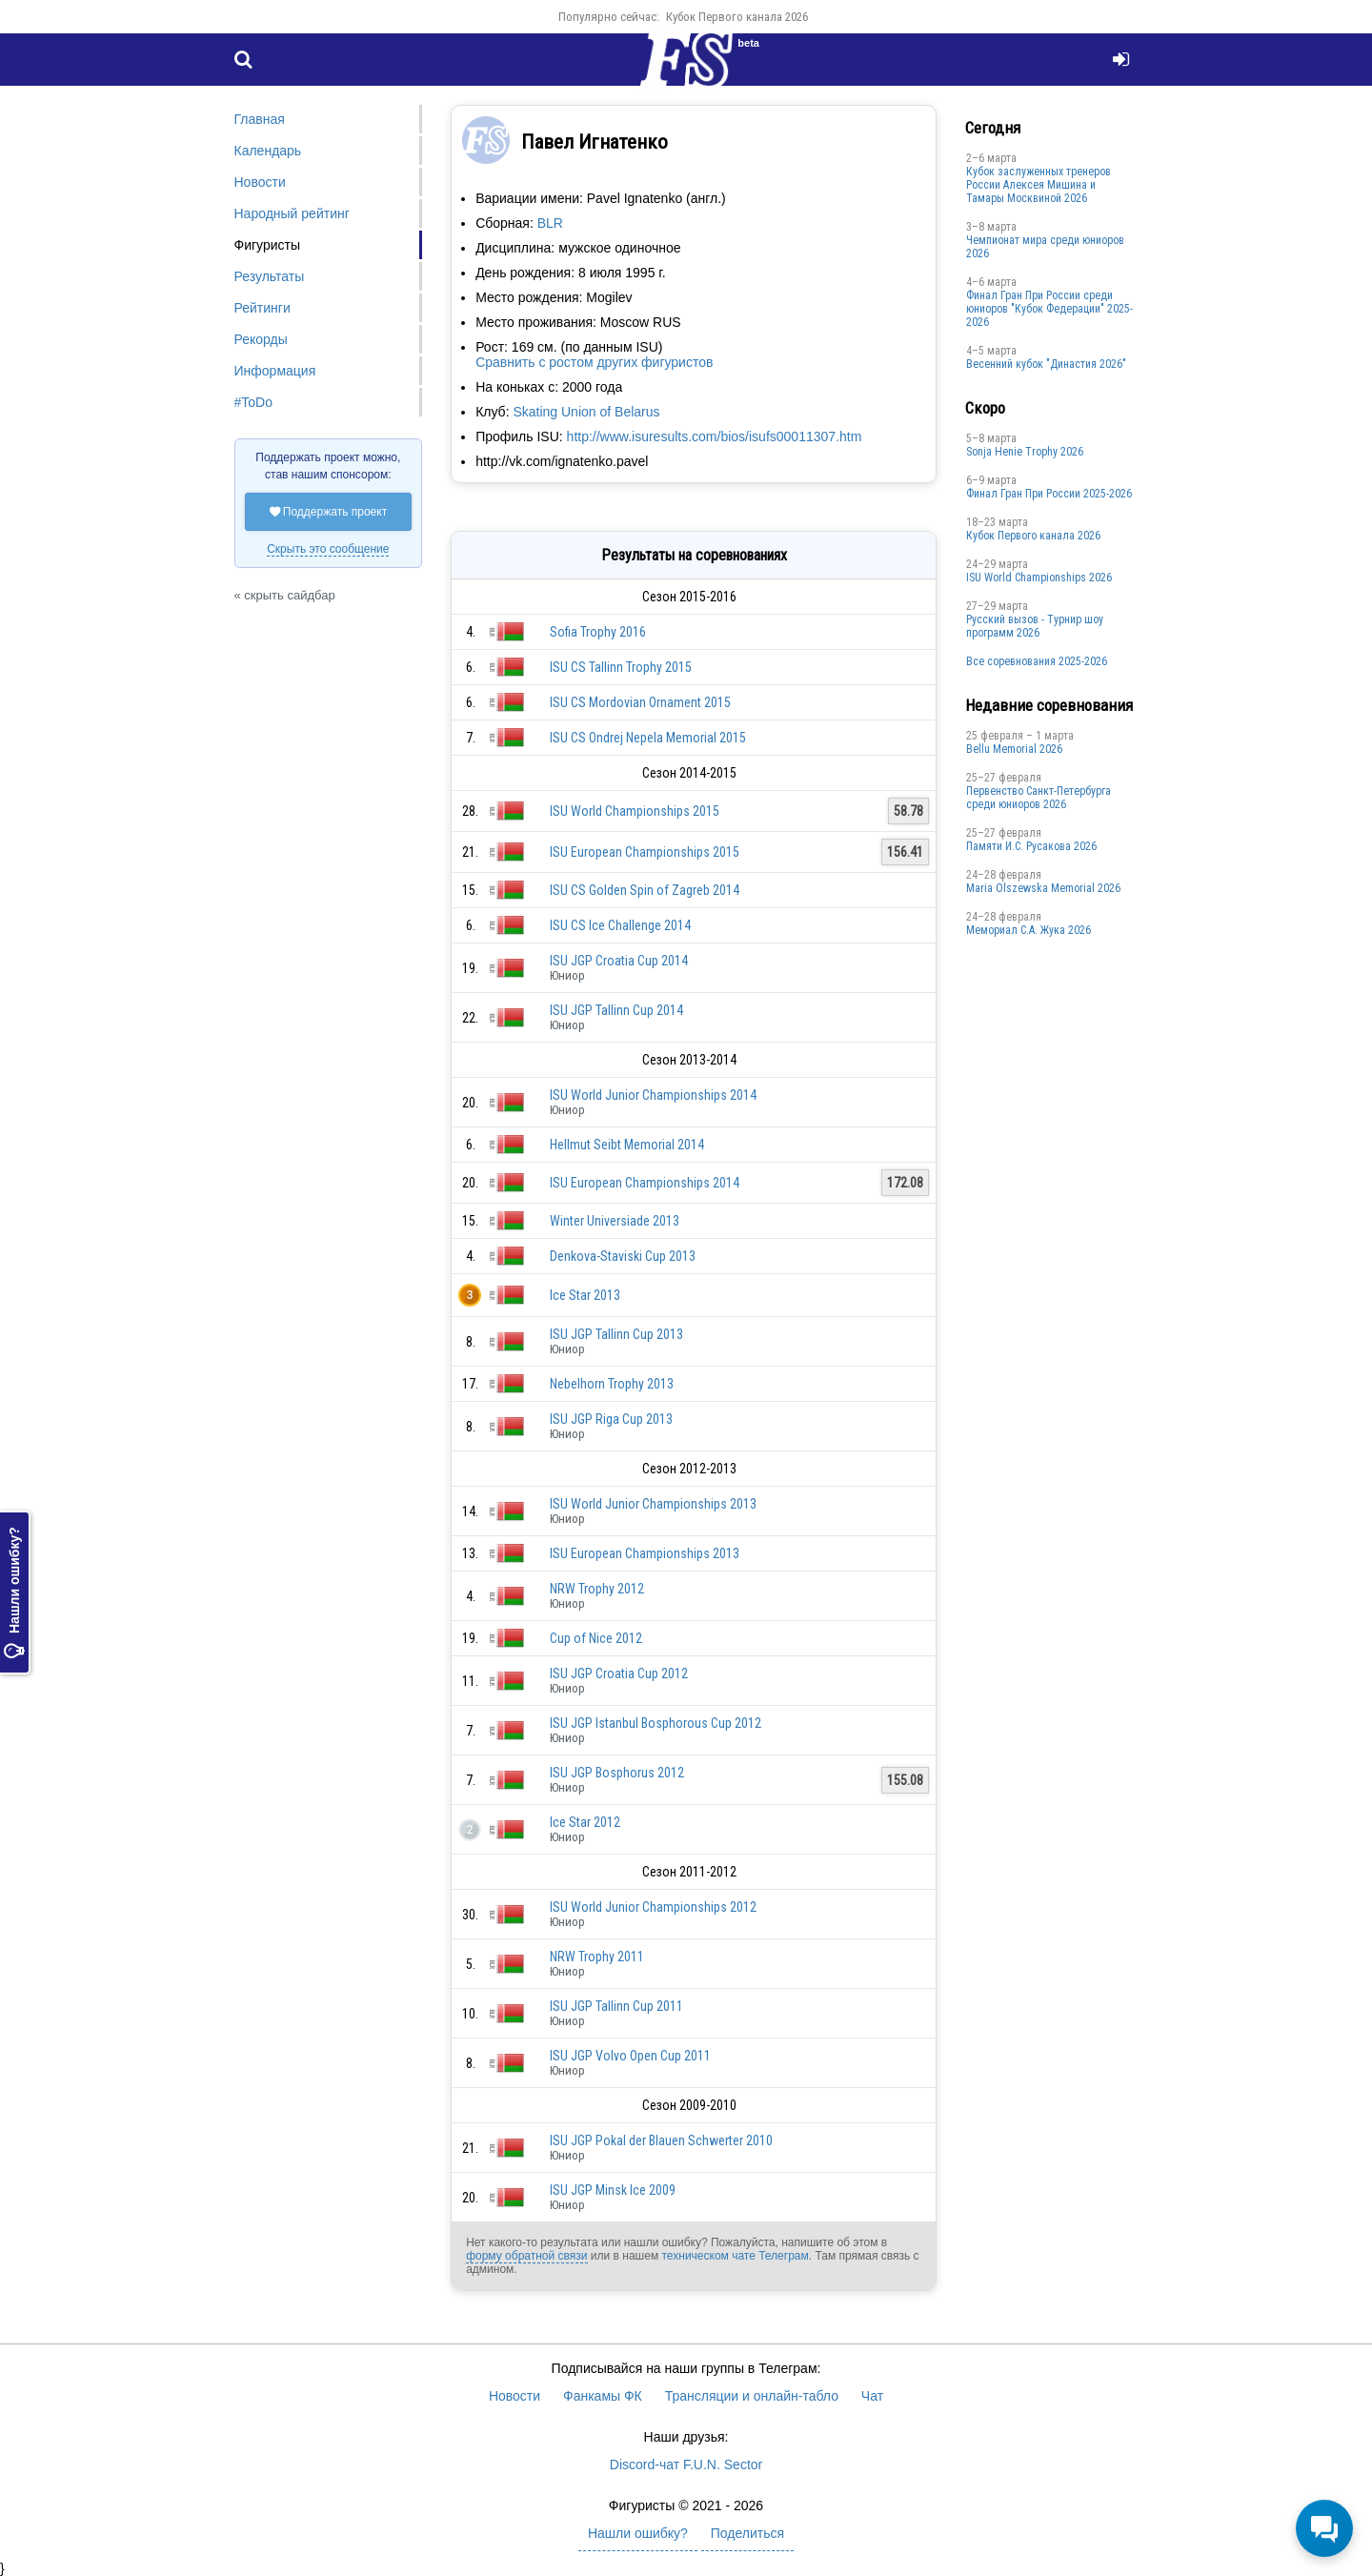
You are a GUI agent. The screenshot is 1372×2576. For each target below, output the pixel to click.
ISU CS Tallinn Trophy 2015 (621, 667)
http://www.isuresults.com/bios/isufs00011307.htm (714, 436)
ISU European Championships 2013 (644, 1553)
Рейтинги (262, 307)
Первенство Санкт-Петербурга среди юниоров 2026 (1038, 797)
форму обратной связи (526, 2255)
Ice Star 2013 (585, 1295)
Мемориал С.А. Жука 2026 (1028, 930)
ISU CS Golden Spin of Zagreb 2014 (644, 890)
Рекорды (261, 339)
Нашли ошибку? (14, 1592)
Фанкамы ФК (602, 2396)
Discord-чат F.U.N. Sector (686, 2464)
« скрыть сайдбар (284, 595)
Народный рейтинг (292, 213)
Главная (259, 119)
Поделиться (747, 2533)
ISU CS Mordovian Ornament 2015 (640, 702)
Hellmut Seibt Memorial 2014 (627, 1144)
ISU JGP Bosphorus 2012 (617, 1772)
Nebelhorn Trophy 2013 (612, 1383)
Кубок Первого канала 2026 (737, 17)
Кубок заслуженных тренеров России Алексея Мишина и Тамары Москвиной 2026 (1038, 185)
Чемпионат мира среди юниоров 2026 (1045, 246)
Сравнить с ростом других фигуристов (594, 362)
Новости (260, 182)
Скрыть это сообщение (328, 549)
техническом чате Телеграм (734, 2255)
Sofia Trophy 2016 (598, 631)
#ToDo (253, 402)
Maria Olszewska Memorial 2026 (1043, 888)
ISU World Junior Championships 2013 (653, 1503)
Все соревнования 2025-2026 (1036, 661)
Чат (872, 2396)
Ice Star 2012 (585, 1822)
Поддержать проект (329, 511)
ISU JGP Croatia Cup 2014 (619, 960)
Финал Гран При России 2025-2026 (1049, 493)
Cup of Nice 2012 (596, 1638)
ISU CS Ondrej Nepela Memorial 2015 (648, 737)
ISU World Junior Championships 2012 (653, 1907)
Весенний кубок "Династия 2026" (1046, 364)
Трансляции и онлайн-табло (751, 2396)
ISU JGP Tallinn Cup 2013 (616, 1334)
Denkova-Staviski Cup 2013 (623, 1256)
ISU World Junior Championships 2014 (653, 1095)
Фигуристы (267, 245)
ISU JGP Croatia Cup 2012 (619, 1673)
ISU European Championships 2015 (644, 852)
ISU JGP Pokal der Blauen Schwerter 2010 (661, 2140)
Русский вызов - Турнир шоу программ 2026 (1034, 626)
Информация (275, 370)
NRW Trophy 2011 (597, 1956)
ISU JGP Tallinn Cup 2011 (616, 2006)
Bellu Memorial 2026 (1014, 749)
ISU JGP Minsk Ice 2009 (613, 2190)
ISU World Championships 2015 (634, 811)
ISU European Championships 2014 (644, 1182)
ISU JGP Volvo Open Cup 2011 (630, 2055)
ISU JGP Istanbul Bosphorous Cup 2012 (655, 1723)
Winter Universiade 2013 (614, 1220)
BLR (550, 223)
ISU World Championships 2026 (1039, 577)
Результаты (269, 276)
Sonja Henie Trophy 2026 (1024, 451)
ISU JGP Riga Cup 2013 (611, 1419)
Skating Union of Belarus (586, 411)
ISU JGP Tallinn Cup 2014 (616, 1010)
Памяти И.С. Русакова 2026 (1031, 846)
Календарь (268, 150)
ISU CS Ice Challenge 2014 (620, 925)
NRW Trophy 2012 (597, 1588)
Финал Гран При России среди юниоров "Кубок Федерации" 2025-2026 (1049, 309)
